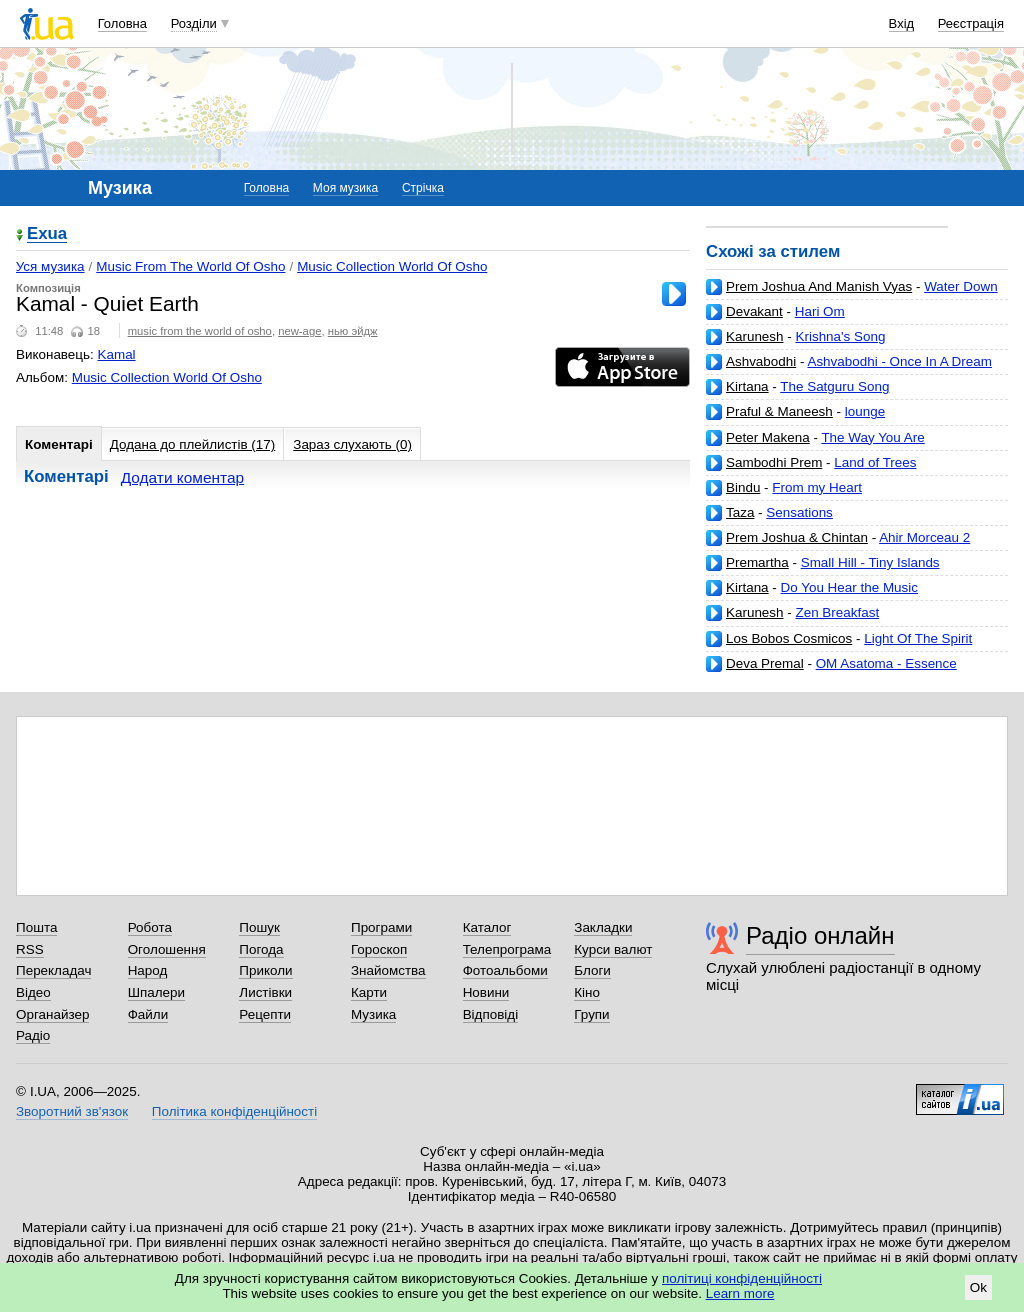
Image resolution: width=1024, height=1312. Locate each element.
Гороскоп (379, 949)
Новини (486, 992)
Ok (978, 1287)
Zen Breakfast (837, 612)
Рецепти (265, 1014)
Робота (150, 927)
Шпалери (156, 992)
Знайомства (388, 970)
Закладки (603, 927)
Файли (148, 1014)
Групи (591, 1014)
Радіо (33, 1035)
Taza (740, 512)
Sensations (799, 512)
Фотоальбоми (505, 970)
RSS (30, 949)
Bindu (743, 487)
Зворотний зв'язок (72, 1111)
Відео (33, 992)
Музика (373, 1014)
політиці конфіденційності (742, 1278)
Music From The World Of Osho (190, 266)
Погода (261, 949)
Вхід (902, 23)
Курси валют (613, 949)
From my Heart (817, 487)
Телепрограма (507, 949)
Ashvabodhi (761, 361)
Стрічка (423, 188)
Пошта (36, 927)
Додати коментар (182, 477)
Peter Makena (768, 437)
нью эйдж (353, 331)
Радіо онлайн (820, 935)
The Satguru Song (834, 386)
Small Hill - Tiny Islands (870, 562)
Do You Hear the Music (849, 587)
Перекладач (53, 970)
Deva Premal (765, 663)
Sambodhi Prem (774, 462)
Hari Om (820, 311)
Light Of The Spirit (918, 638)
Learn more (740, 1293)
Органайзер (52, 1014)
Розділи (194, 23)
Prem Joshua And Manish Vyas (819, 286)
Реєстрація (971, 23)
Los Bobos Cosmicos (789, 638)
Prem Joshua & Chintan (797, 537)
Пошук (259, 927)
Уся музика (50, 266)
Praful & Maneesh (779, 411)
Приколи (265, 970)
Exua (47, 234)
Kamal (117, 354)
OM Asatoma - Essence (886, 663)
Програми (381, 927)
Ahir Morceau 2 (924, 537)
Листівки (265, 992)
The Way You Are (872, 437)
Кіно (587, 992)
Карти (369, 992)
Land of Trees (875, 462)
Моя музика (345, 188)
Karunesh (755, 336)
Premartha (757, 562)
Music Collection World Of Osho (392, 266)
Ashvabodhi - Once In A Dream (899, 361)
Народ (148, 970)
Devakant (754, 311)
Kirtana (747, 386)
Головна (122, 23)
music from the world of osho (200, 331)
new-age (299, 331)
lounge (865, 411)
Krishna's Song (840, 336)
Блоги (592, 970)
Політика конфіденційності (234, 1111)
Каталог (487, 927)
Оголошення (167, 949)
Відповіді (491, 1014)
